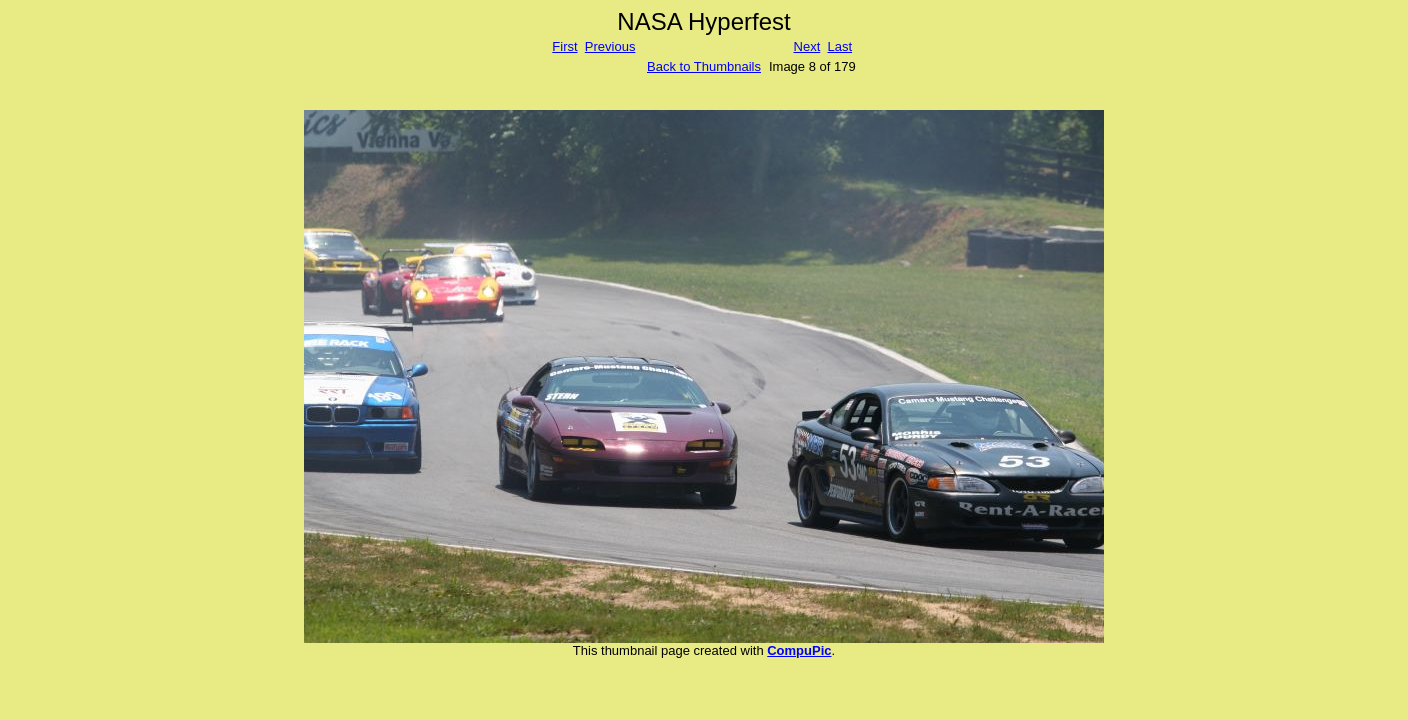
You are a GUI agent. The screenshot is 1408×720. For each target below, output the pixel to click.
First (564, 46)
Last (839, 46)
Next (807, 46)
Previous (610, 46)
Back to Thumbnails (704, 66)
